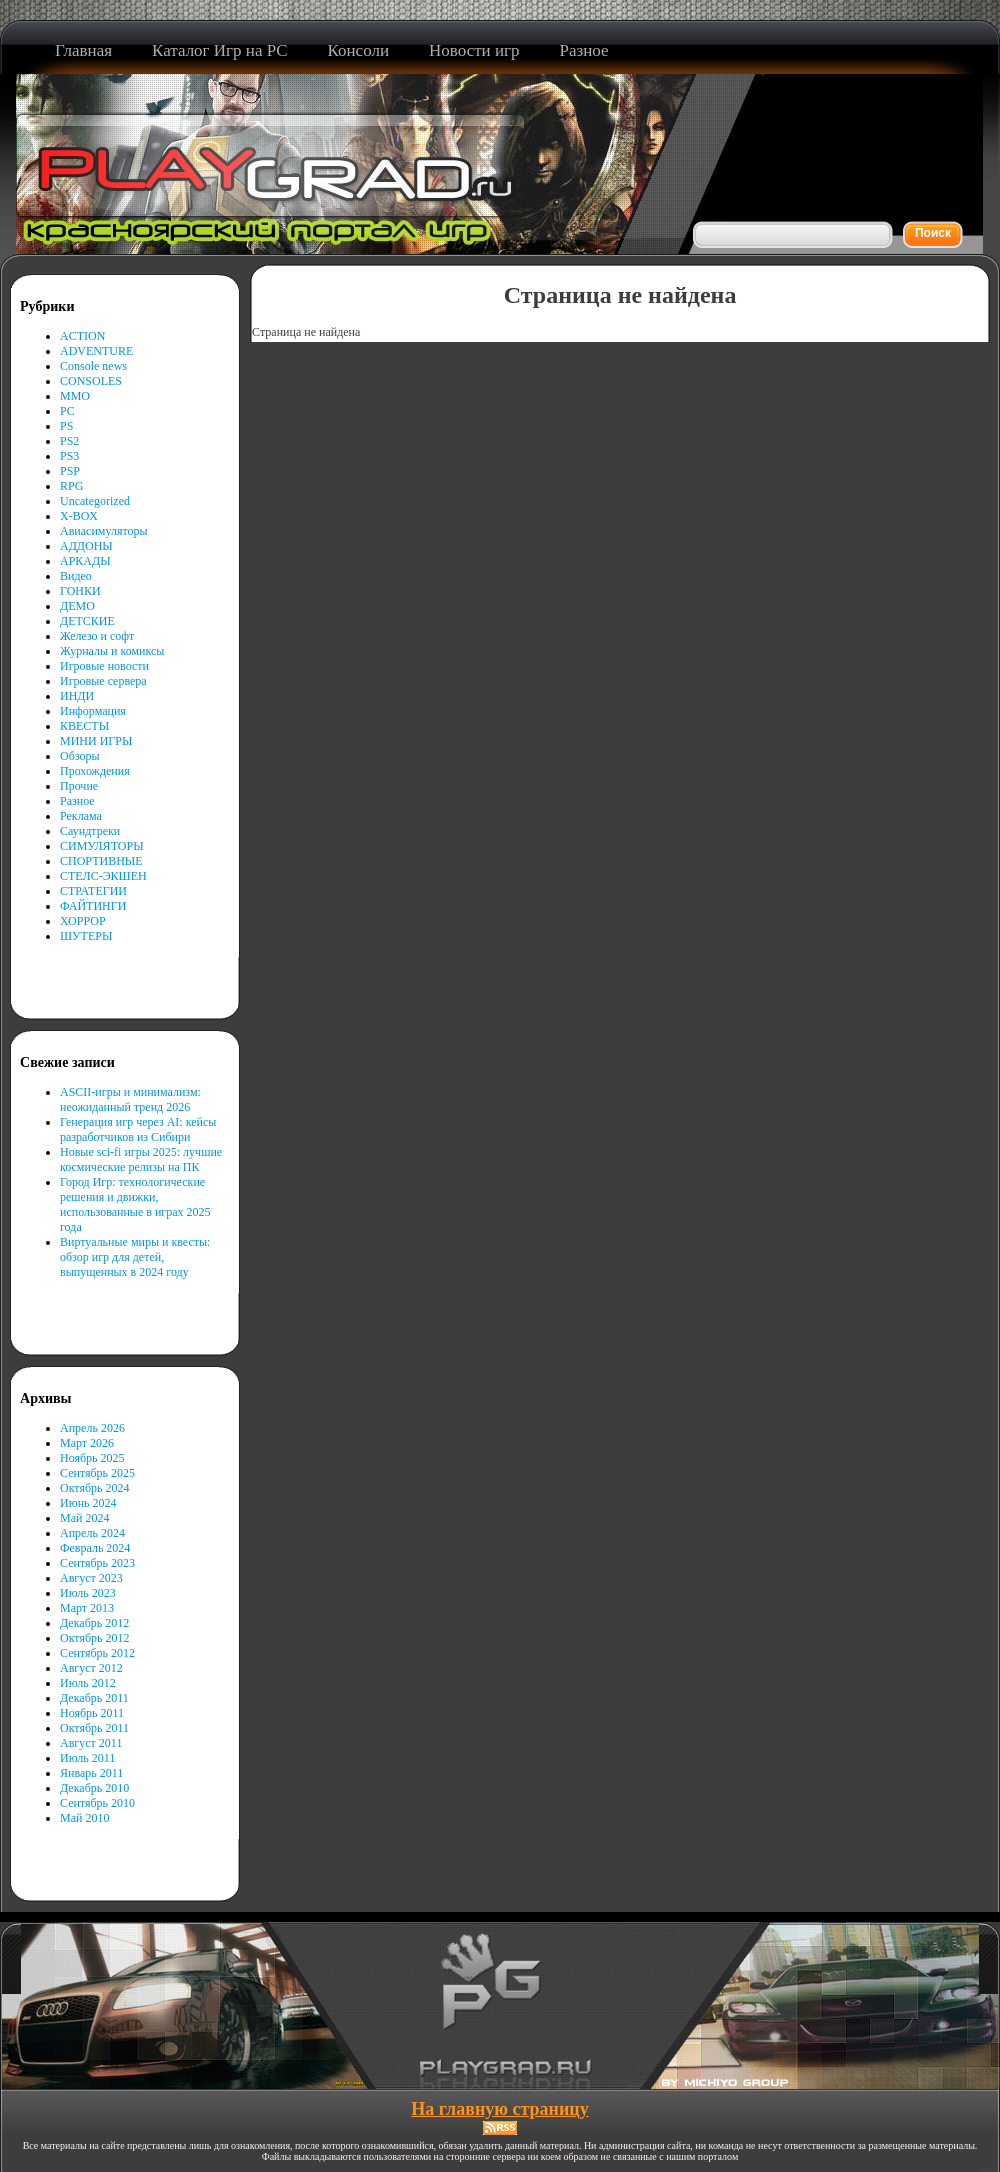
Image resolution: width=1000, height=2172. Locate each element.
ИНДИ (77, 696)
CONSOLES (91, 381)
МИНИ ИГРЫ (96, 741)
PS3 (69, 456)
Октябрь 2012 (95, 1638)
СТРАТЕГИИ (93, 891)
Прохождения (95, 771)
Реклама (81, 816)
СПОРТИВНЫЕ (101, 861)
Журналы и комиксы (112, 651)
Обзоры (80, 756)
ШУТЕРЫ (86, 936)
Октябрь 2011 (94, 1728)
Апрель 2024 (92, 1533)
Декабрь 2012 (94, 1623)
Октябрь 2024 (95, 1488)
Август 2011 (91, 1743)
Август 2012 (91, 1668)
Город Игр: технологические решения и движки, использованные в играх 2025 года (135, 1204)
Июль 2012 (88, 1683)
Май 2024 (84, 1518)
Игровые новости (104, 666)
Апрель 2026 (92, 1428)
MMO (75, 396)
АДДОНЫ (86, 546)
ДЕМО (77, 606)
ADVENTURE (96, 351)
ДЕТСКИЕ (87, 621)
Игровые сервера (103, 681)
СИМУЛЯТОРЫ (102, 846)
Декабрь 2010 (94, 1788)
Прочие (79, 786)
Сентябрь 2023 (97, 1563)
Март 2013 (87, 1608)
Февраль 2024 (95, 1548)
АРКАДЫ (85, 561)
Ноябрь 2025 (92, 1458)
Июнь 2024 (88, 1503)
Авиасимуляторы (104, 531)
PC (67, 411)
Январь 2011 (91, 1773)
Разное (77, 801)
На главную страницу (499, 2109)
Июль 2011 (87, 1758)
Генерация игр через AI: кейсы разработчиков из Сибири (138, 1129)
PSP (70, 471)
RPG (71, 486)
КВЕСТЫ (84, 726)
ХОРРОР (83, 921)
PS (66, 426)
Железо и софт (97, 636)
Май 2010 (84, 1818)
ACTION (82, 336)
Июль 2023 (88, 1593)
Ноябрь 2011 (92, 1713)
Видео (76, 576)
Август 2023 (91, 1578)
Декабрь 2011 (94, 1698)
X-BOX (79, 516)
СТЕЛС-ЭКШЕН (103, 876)
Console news (93, 366)
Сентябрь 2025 (97, 1473)
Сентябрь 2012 (97, 1653)
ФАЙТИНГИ (93, 906)
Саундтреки (90, 831)
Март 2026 (87, 1443)
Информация (93, 711)
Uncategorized (95, 501)
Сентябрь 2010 (97, 1803)
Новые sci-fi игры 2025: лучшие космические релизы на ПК (141, 1159)
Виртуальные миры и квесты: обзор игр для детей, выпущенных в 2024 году (135, 1257)
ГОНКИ (80, 591)
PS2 (69, 441)
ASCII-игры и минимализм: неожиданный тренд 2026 (130, 1099)
